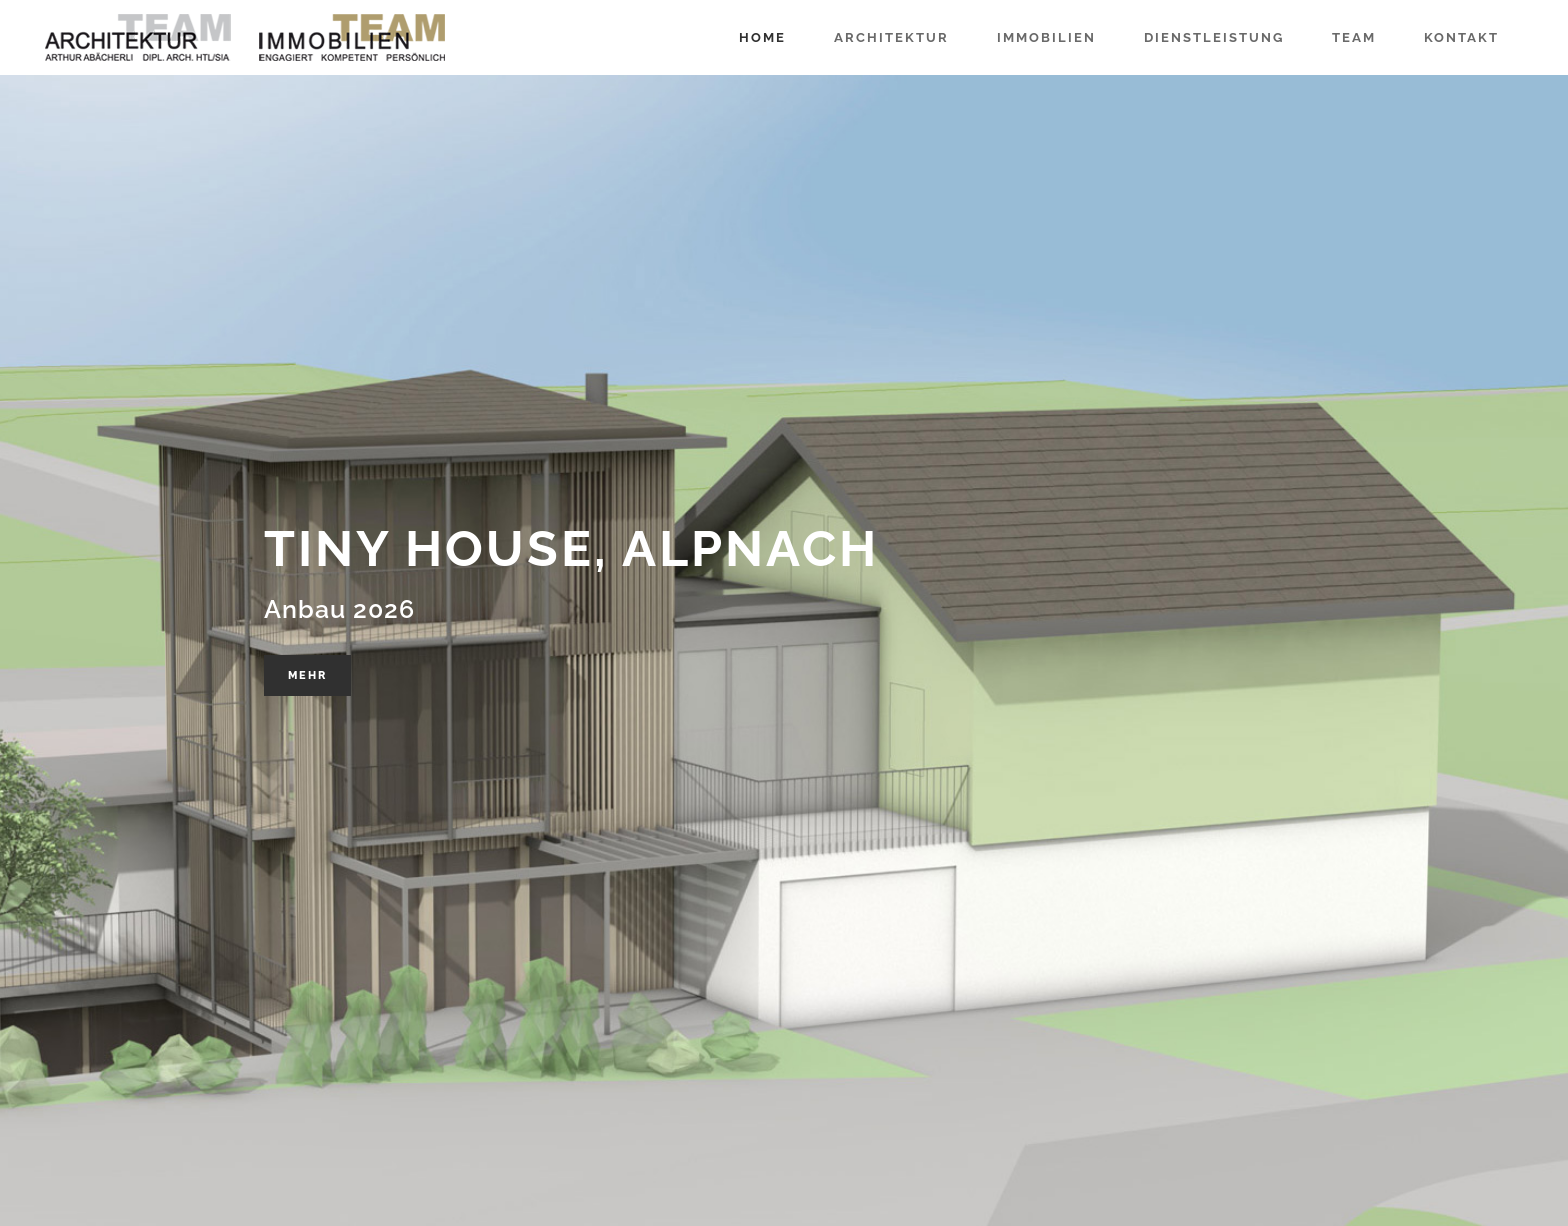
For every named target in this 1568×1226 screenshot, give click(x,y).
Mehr (307, 675)
